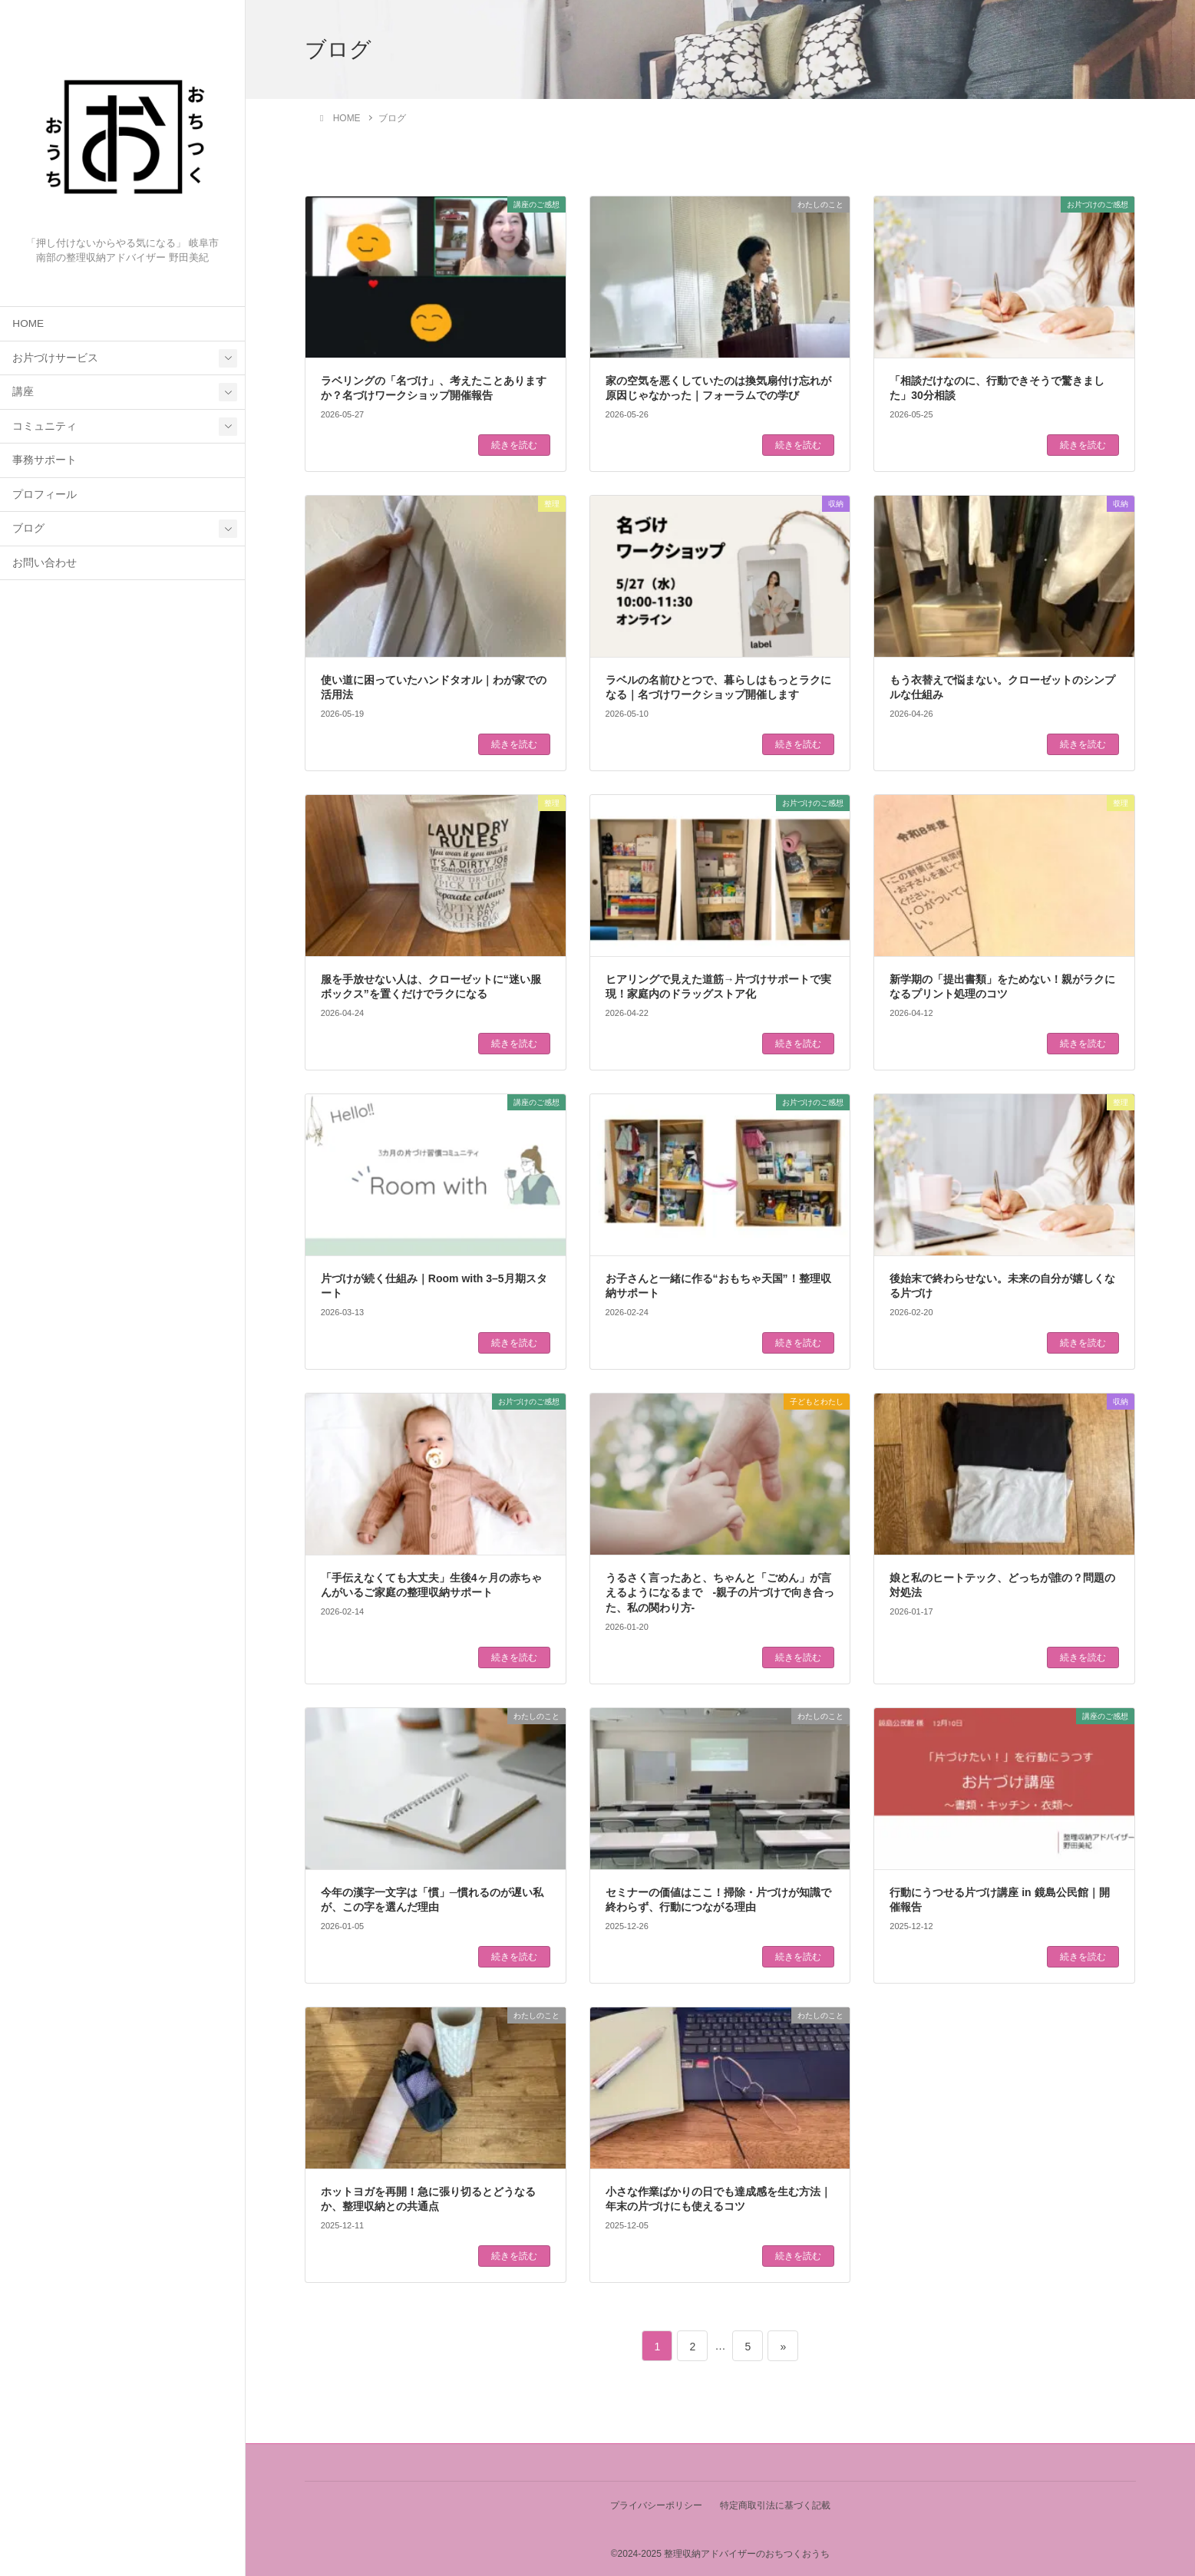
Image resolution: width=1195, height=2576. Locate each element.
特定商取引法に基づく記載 (776, 2505)
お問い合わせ (44, 563)
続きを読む (514, 445)
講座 (23, 391)
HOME (28, 323)
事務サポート (44, 460)
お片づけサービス (55, 358)
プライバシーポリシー (655, 2505)
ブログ (28, 528)
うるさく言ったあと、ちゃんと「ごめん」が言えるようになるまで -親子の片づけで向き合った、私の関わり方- (720, 1593)
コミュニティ (44, 426)
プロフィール (44, 494)
